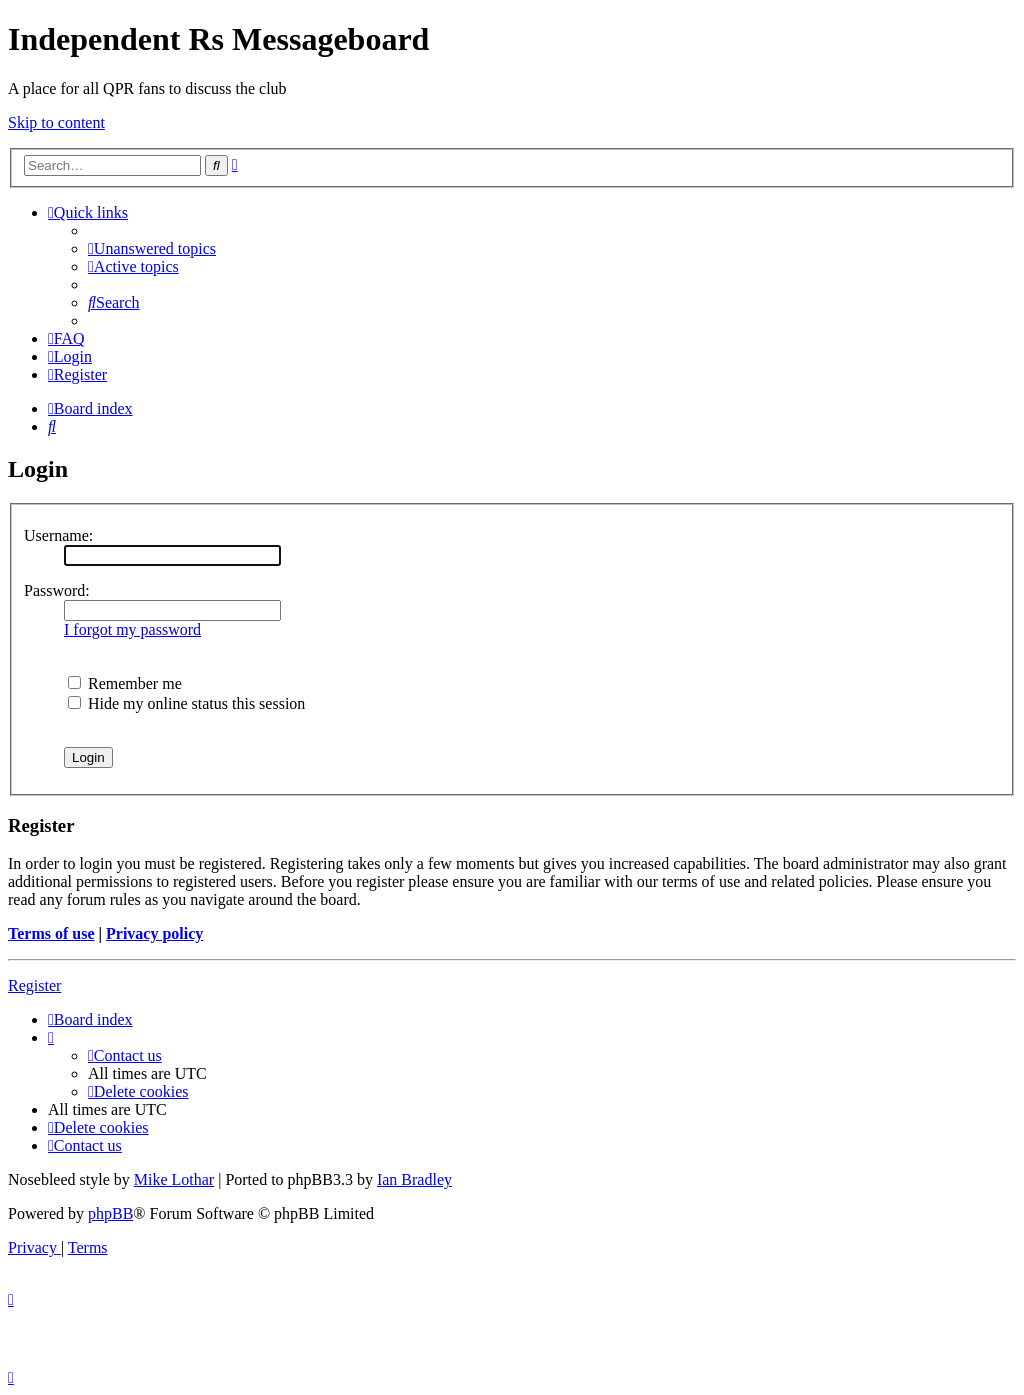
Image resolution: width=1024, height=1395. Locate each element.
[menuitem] (152, 248)
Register (34, 985)
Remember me (125, 683)
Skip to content (56, 122)
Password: (57, 590)
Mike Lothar (174, 1179)
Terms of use (51, 933)
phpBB (110, 1213)
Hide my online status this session (186, 703)
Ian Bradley (414, 1179)
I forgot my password (132, 629)
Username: (58, 535)
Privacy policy (154, 933)
